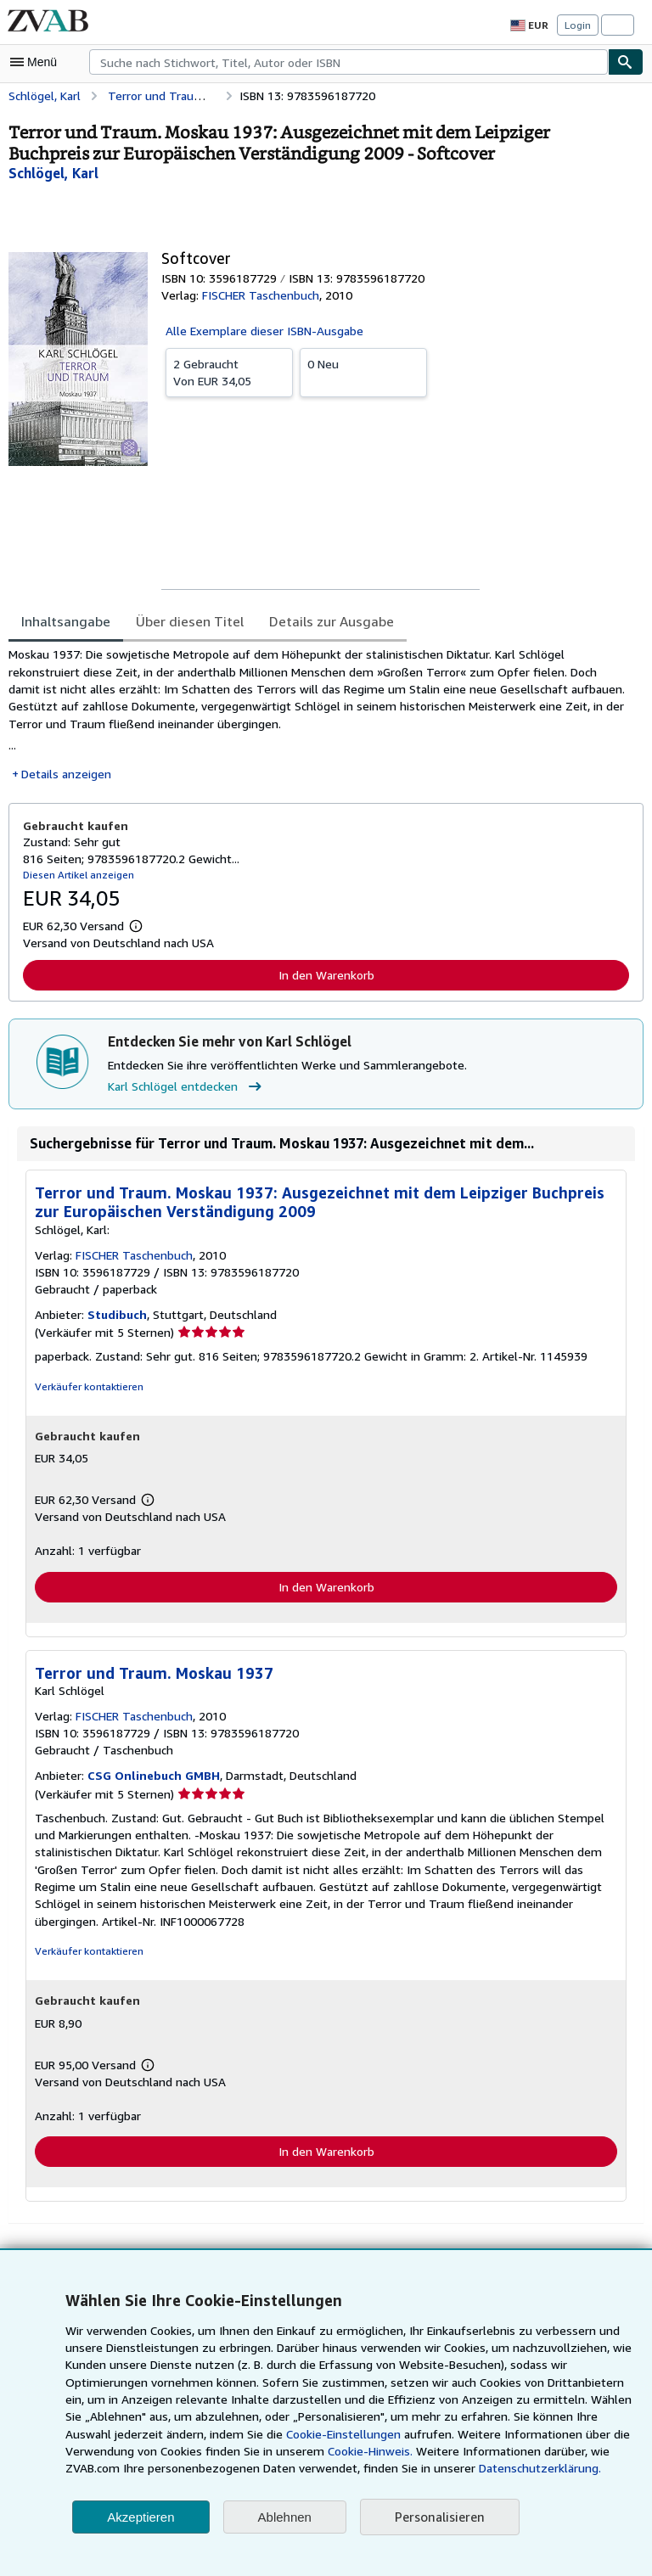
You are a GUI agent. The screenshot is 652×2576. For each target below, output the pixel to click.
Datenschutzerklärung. (445, 2468)
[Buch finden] (626, 62)
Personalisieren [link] (438, 2517)
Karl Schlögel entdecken (186, 1088)
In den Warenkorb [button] (326, 978)
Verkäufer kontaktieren (86, 1389)
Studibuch (114, 1317)
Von (229, 371)
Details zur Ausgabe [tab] (320, 621)
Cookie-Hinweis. (296, 2451)
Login (577, 25)
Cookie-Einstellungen (289, 2434)
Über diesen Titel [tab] (183, 621)
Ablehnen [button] (285, 2517)
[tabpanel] (319, 715)
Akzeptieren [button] (140, 2517)
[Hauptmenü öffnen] (37, 62)
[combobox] (348, 62)
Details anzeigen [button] (65, 776)
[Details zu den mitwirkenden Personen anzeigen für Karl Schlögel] (53, 173)
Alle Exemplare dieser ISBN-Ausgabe (264, 330)
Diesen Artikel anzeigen (76, 877)
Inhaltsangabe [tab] (64, 621)
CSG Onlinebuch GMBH (153, 1780)
